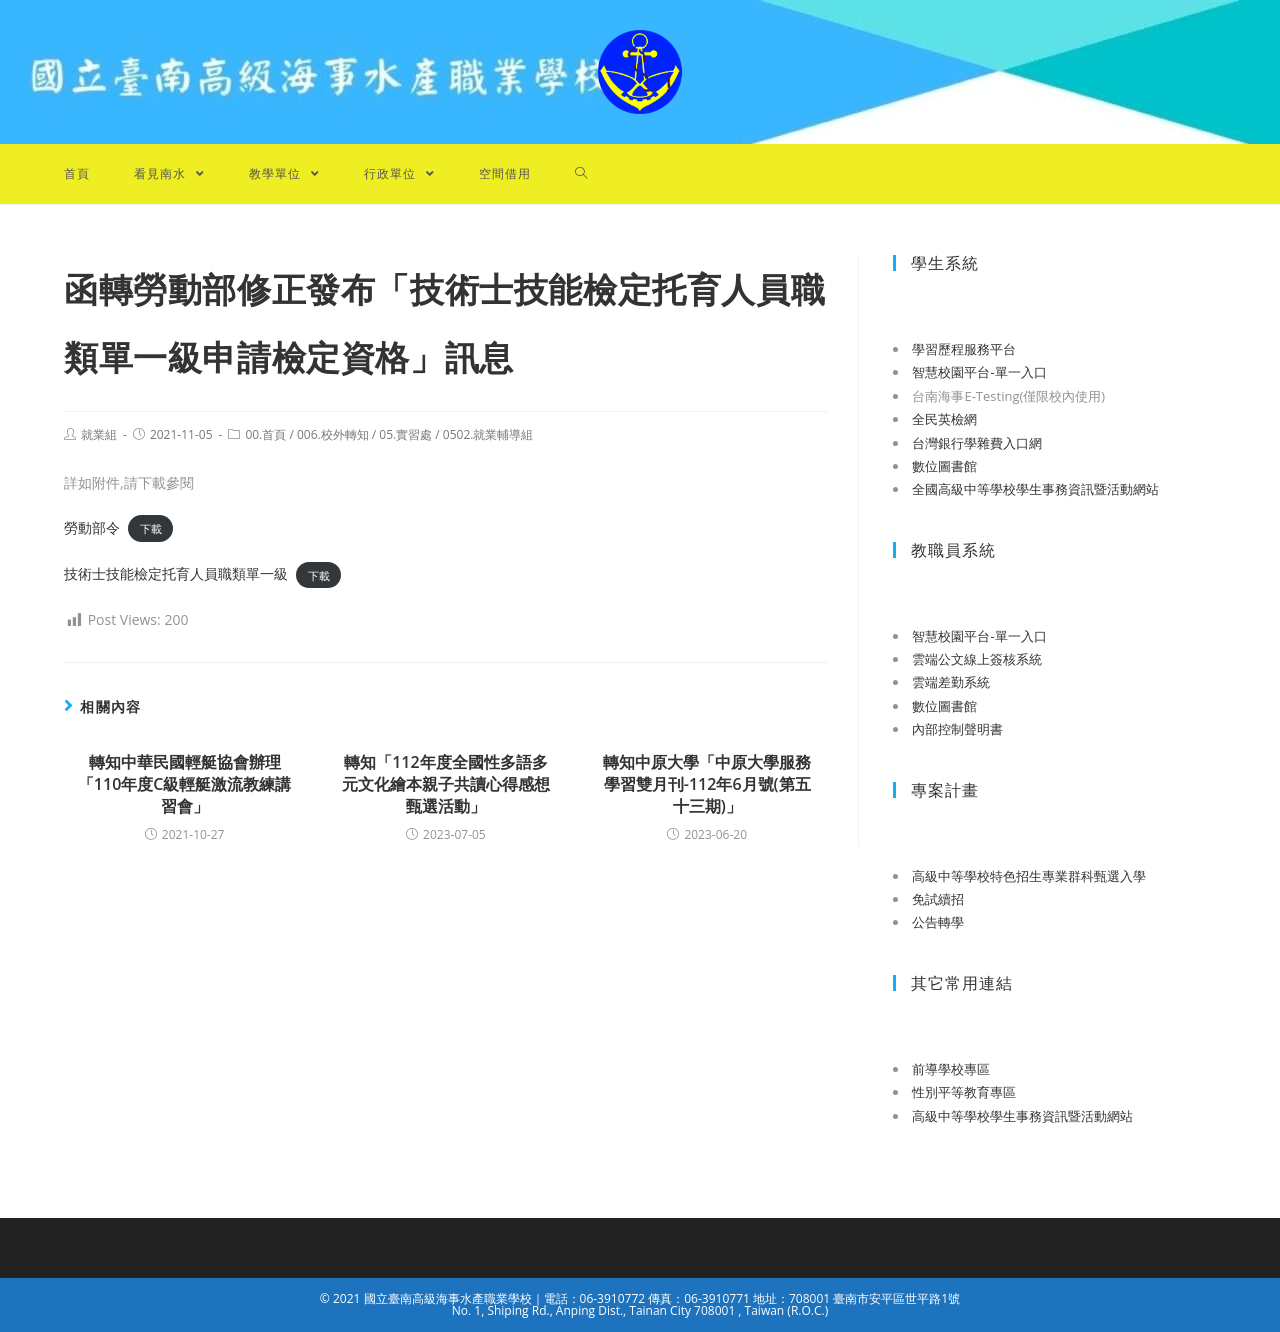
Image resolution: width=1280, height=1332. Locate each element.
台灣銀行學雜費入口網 (977, 443)
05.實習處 (405, 434)
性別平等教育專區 (964, 1092)
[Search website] (581, 174)
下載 (151, 528)
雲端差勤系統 (951, 682)
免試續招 (938, 899)
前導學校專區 (951, 1069)
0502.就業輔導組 (488, 434)
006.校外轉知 (333, 434)
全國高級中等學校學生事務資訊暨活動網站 (1035, 489)
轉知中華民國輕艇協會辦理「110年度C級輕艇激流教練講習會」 (185, 784)
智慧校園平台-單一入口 (979, 372)
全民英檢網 (944, 419)
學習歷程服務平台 (964, 349)
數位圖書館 (944, 466)
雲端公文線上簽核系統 (977, 659)
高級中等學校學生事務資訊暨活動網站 (1022, 1116)
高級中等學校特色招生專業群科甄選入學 (1029, 876)
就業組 (99, 434)
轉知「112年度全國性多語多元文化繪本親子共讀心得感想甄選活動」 (446, 784)
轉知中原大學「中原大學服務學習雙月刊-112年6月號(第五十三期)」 (707, 784)
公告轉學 (938, 922)
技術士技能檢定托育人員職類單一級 (176, 573)
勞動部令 (92, 527)
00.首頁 (265, 434)
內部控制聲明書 (957, 729)
